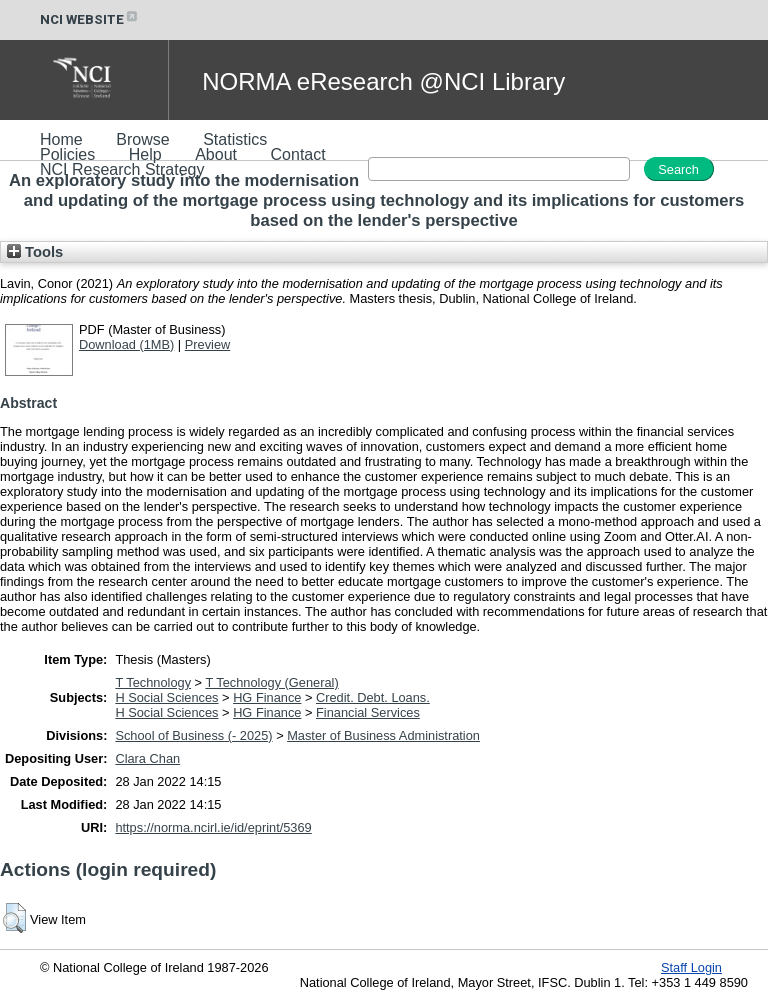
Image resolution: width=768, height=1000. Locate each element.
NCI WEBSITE (90, 19)
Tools (35, 252)
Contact (298, 154)
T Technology (153, 682)
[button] (14, 918)
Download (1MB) (126, 344)
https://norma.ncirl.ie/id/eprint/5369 (213, 827)
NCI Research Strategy (122, 169)
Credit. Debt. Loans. (373, 697)
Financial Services (368, 712)
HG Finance (267, 697)
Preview (208, 344)
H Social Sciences (166, 697)
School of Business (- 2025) (193, 735)
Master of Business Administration (383, 735)
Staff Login (691, 967)
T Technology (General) (271, 682)
